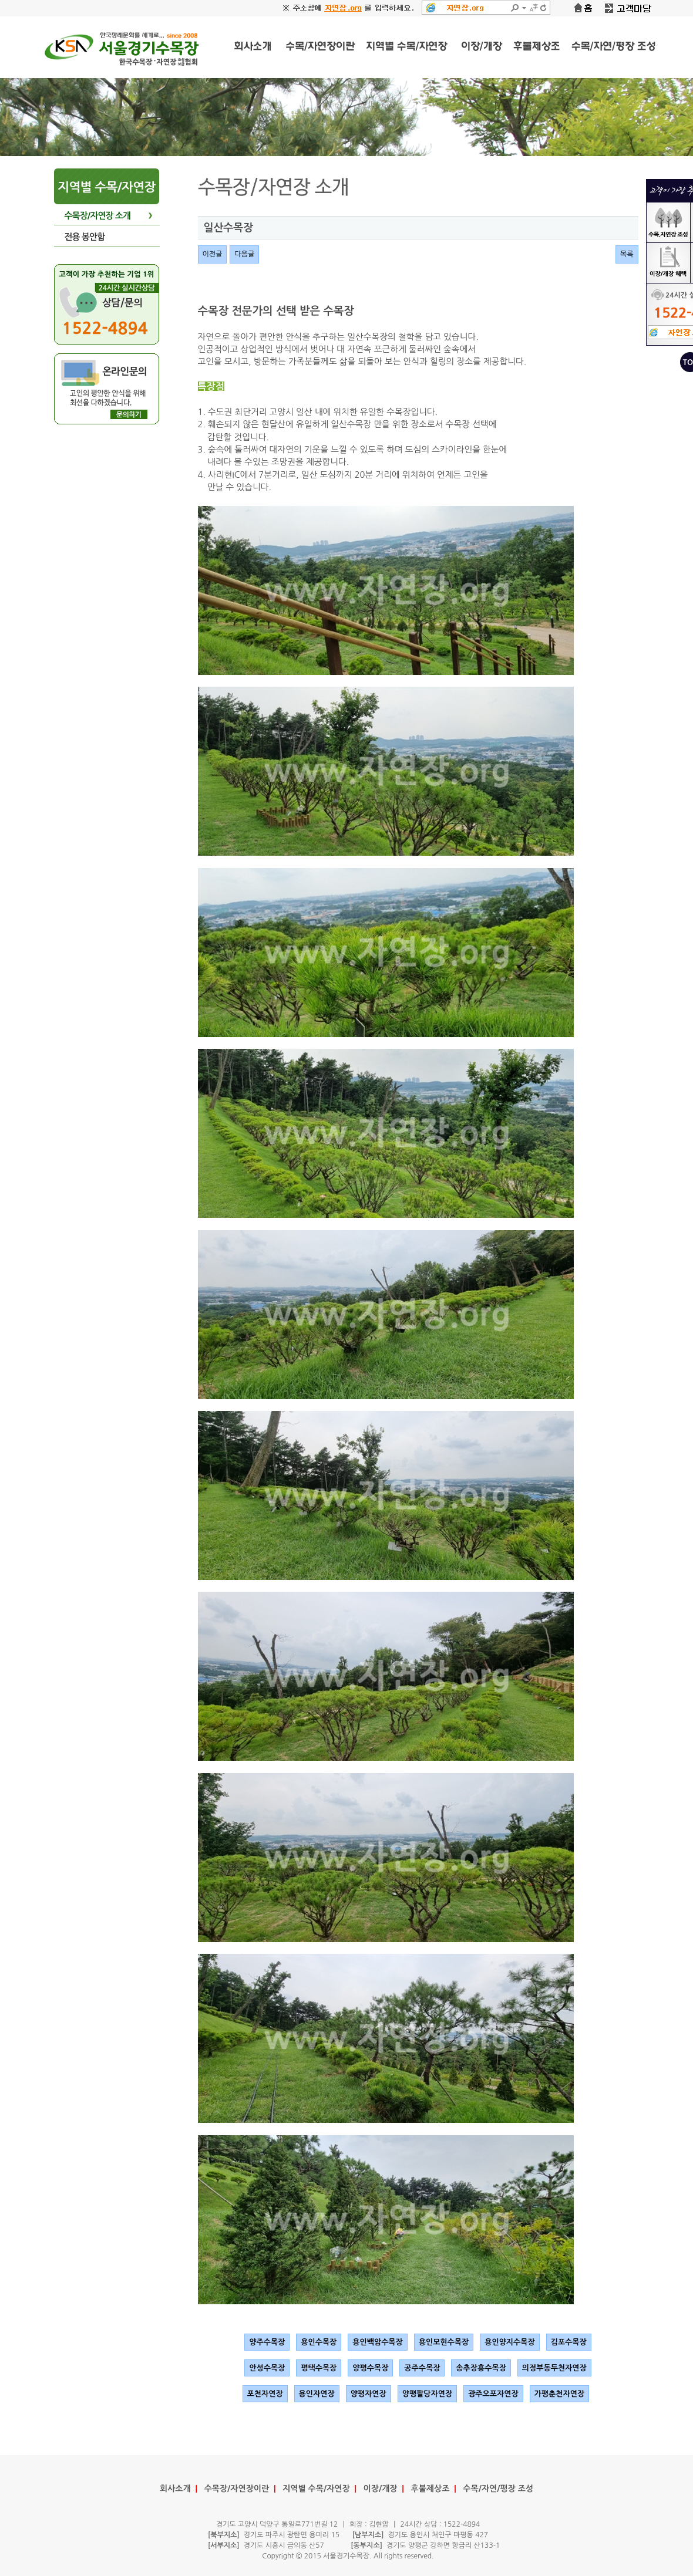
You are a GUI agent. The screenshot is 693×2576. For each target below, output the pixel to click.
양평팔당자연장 (427, 2394)
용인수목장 (319, 2342)
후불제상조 (430, 2488)
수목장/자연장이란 (237, 2488)
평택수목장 (319, 2368)
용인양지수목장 (510, 2342)
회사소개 (175, 2488)
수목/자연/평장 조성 (498, 2488)
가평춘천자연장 (559, 2394)
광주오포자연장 (493, 2394)
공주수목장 (422, 2368)
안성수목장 (267, 2368)
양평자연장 (368, 2394)
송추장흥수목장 (481, 2368)
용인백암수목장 (377, 2342)
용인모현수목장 (444, 2342)
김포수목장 (569, 2342)
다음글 (244, 254)
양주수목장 (267, 2342)
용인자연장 (317, 2394)
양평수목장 (370, 2368)
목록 (627, 254)
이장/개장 (381, 2488)
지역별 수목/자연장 (315, 2488)
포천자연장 (265, 2394)
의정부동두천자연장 (554, 2368)
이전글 (213, 254)
